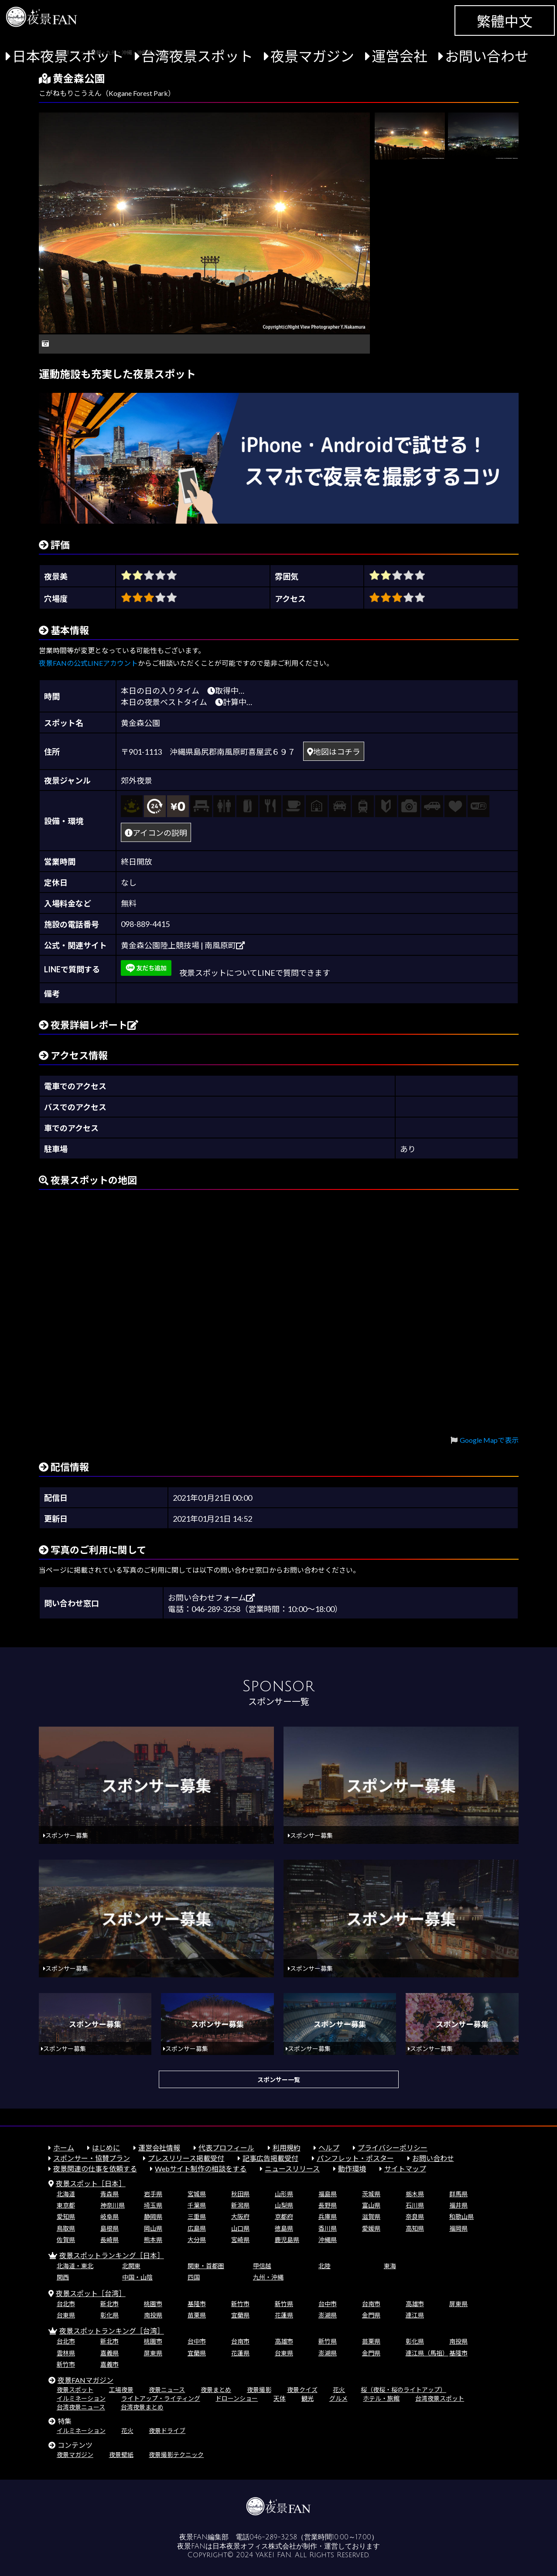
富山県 (371, 2205)
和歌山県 (461, 2216)
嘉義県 (109, 2353)
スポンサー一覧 (278, 2079)
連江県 (415, 2315)
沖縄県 (327, 2239)
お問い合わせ (487, 56)
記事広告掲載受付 (270, 2158)
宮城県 (197, 2194)
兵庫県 (327, 2216)
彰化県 (109, 2315)
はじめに (106, 2147)
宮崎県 (240, 2239)
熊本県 (153, 2239)
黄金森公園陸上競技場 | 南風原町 (183, 945)
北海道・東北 (75, 2265)
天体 (279, 2398)
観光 (307, 2398)
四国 (194, 2277)
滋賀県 (371, 2216)
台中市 (327, 2303)
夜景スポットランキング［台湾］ (111, 2331)
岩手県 (153, 2194)
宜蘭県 (240, 2315)
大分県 (197, 2239)
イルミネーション (81, 2398)
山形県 (284, 2194)
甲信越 (262, 2265)
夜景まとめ (216, 2389)
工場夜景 (121, 2389)
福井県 (458, 2205)
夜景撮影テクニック (176, 2454)
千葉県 (197, 2205)
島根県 (109, 2228)
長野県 (327, 2205)
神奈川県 (112, 2205)
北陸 (324, 2265)
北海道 (66, 2194)
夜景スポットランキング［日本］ (111, 2255)
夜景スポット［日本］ (91, 2183)
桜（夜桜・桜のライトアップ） (403, 2389)
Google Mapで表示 (489, 1440)
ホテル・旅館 (381, 2398)
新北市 (109, 2303)
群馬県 (458, 2194)
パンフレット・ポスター (355, 2158)
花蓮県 (284, 2315)
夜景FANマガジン (85, 2380)
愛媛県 (371, 2228)
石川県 (415, 2205)
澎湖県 (327, 2315)
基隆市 (197, 2303)
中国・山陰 (137, 2277)
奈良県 (415, 2216)
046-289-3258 (273, 2537)
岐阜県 (109, 2216)
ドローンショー (236, 2398)
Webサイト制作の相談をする (200, 2168)
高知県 (415, 2228)
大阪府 (240, 2216)
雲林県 (66, 2353)
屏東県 (458, 2303)
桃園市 (153, 2303)
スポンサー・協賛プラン (91, 2158)
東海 (390, 2265)
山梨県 (284, 2205)
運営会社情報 (159, 2147)
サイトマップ (405, 2168)
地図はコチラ (333, 751)
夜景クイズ (302, 2389)
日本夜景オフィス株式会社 (254, 2546)
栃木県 (415, 2194)
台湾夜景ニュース (81, 2407)
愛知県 (66, 2216)
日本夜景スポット (68, 56)
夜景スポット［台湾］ (91, 2293)
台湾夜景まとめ (142, 2407)
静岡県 (153, 2216)
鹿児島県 (287, 2239)
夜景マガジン (312, 56)
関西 (63, 2277)
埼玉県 (153, 2205)
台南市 (371, 2303)
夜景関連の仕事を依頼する (95, 2168)
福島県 (327, 2194)
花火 (339, 2389)
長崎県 (109, 2239)
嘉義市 (109, 2364)
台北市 (66, 2303)
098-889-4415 (145, 924)
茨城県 (371, 2194)
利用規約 (287, 2147)
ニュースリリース (292, 2168)
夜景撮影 (259, 2389)
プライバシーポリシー (392, 2147)
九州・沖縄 (268, 2277)
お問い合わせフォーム (211, 1597)
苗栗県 (197, 2315)
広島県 (197, 2228)
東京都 (66, 2205)
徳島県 (284, 2228)
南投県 (153, 2315)
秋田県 (240, 2194)
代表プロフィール (226, 2147)
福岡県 (458, 2228)
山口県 (240, 2228)
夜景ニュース (167, 2389)
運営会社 (399, 56)
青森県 (109, 2194)
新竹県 (284, 2303)
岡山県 (153, 2228)
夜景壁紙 (121, 2454)
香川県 (327, 2228)
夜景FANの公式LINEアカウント (88, 663)
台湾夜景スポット (197, 56)
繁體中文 (505, 21)
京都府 (284, 2216)
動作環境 (352, 2168)
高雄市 (415, 2303)
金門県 (371, 2315)
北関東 (131, 2265)
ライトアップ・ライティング (160, 2398)
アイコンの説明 (156, 833)
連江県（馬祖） (427, 2353)
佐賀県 (66, 2239)
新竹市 (240, 2303)
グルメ (338, 2398)
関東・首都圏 (206, 2265)
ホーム (63, 2147)
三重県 (197, 2216)
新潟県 (240, 2205)
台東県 (66, 2315)
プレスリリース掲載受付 (186, 2158)
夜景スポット (75, 2389)
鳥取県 (66, 2228)
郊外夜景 (136, 780)
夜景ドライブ (167, 2430)
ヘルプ (328, 2147)
